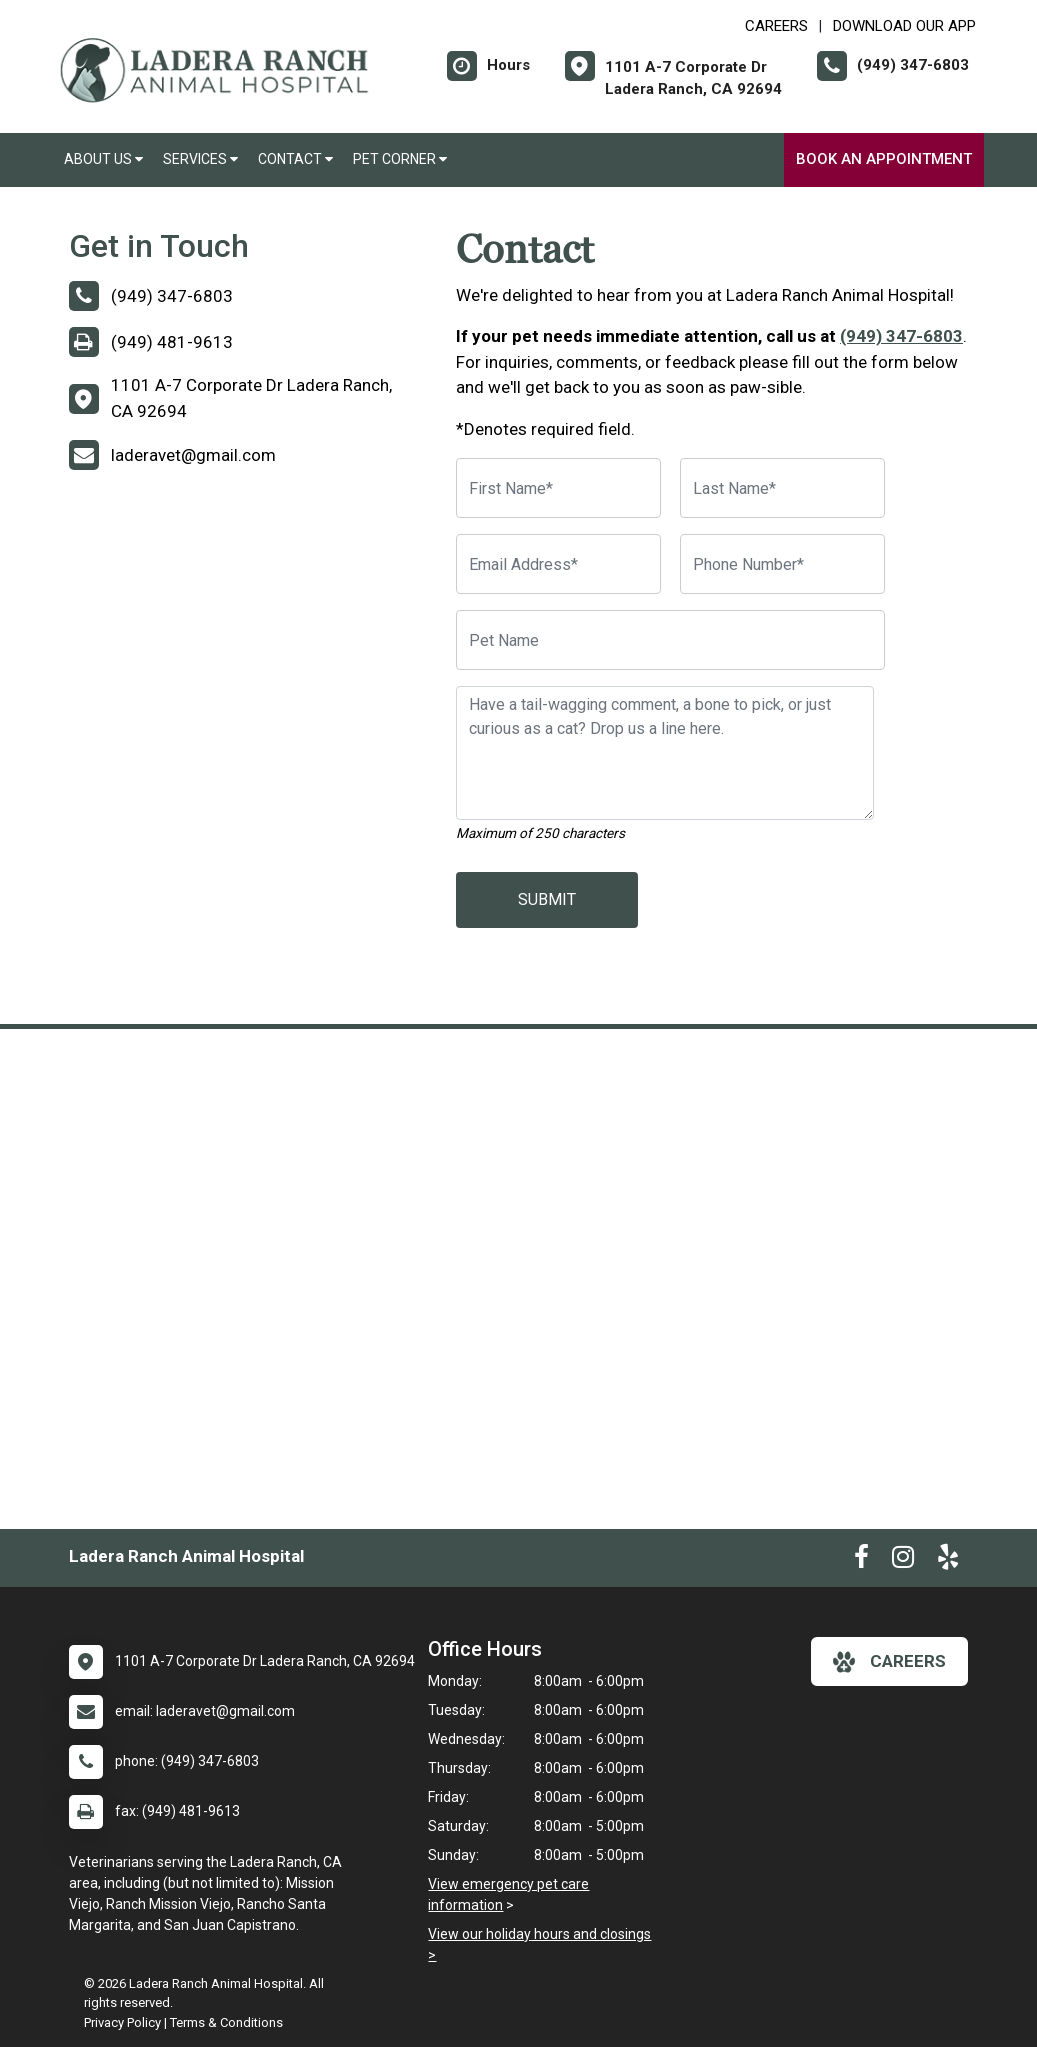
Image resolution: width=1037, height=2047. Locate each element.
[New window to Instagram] (903, 1561)
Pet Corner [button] (400, 159)
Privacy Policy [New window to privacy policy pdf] (122, 2022)
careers (889, 1662)
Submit (547, 899)
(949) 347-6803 (901, 336)
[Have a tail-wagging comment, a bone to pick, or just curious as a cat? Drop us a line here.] (665, 753)
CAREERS (776, 26)
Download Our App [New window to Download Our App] (904, 26)
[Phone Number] (782, 564)
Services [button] (200, 159)
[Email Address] (558, 564)
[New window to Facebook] (861, 1561)
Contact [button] (295, 159)
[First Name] (558, 488)
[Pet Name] (670, 640)
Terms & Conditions (226, 2022)
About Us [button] (103, 159)
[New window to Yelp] (948, 1561)
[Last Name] (782, 488)
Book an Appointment (884, 159)
